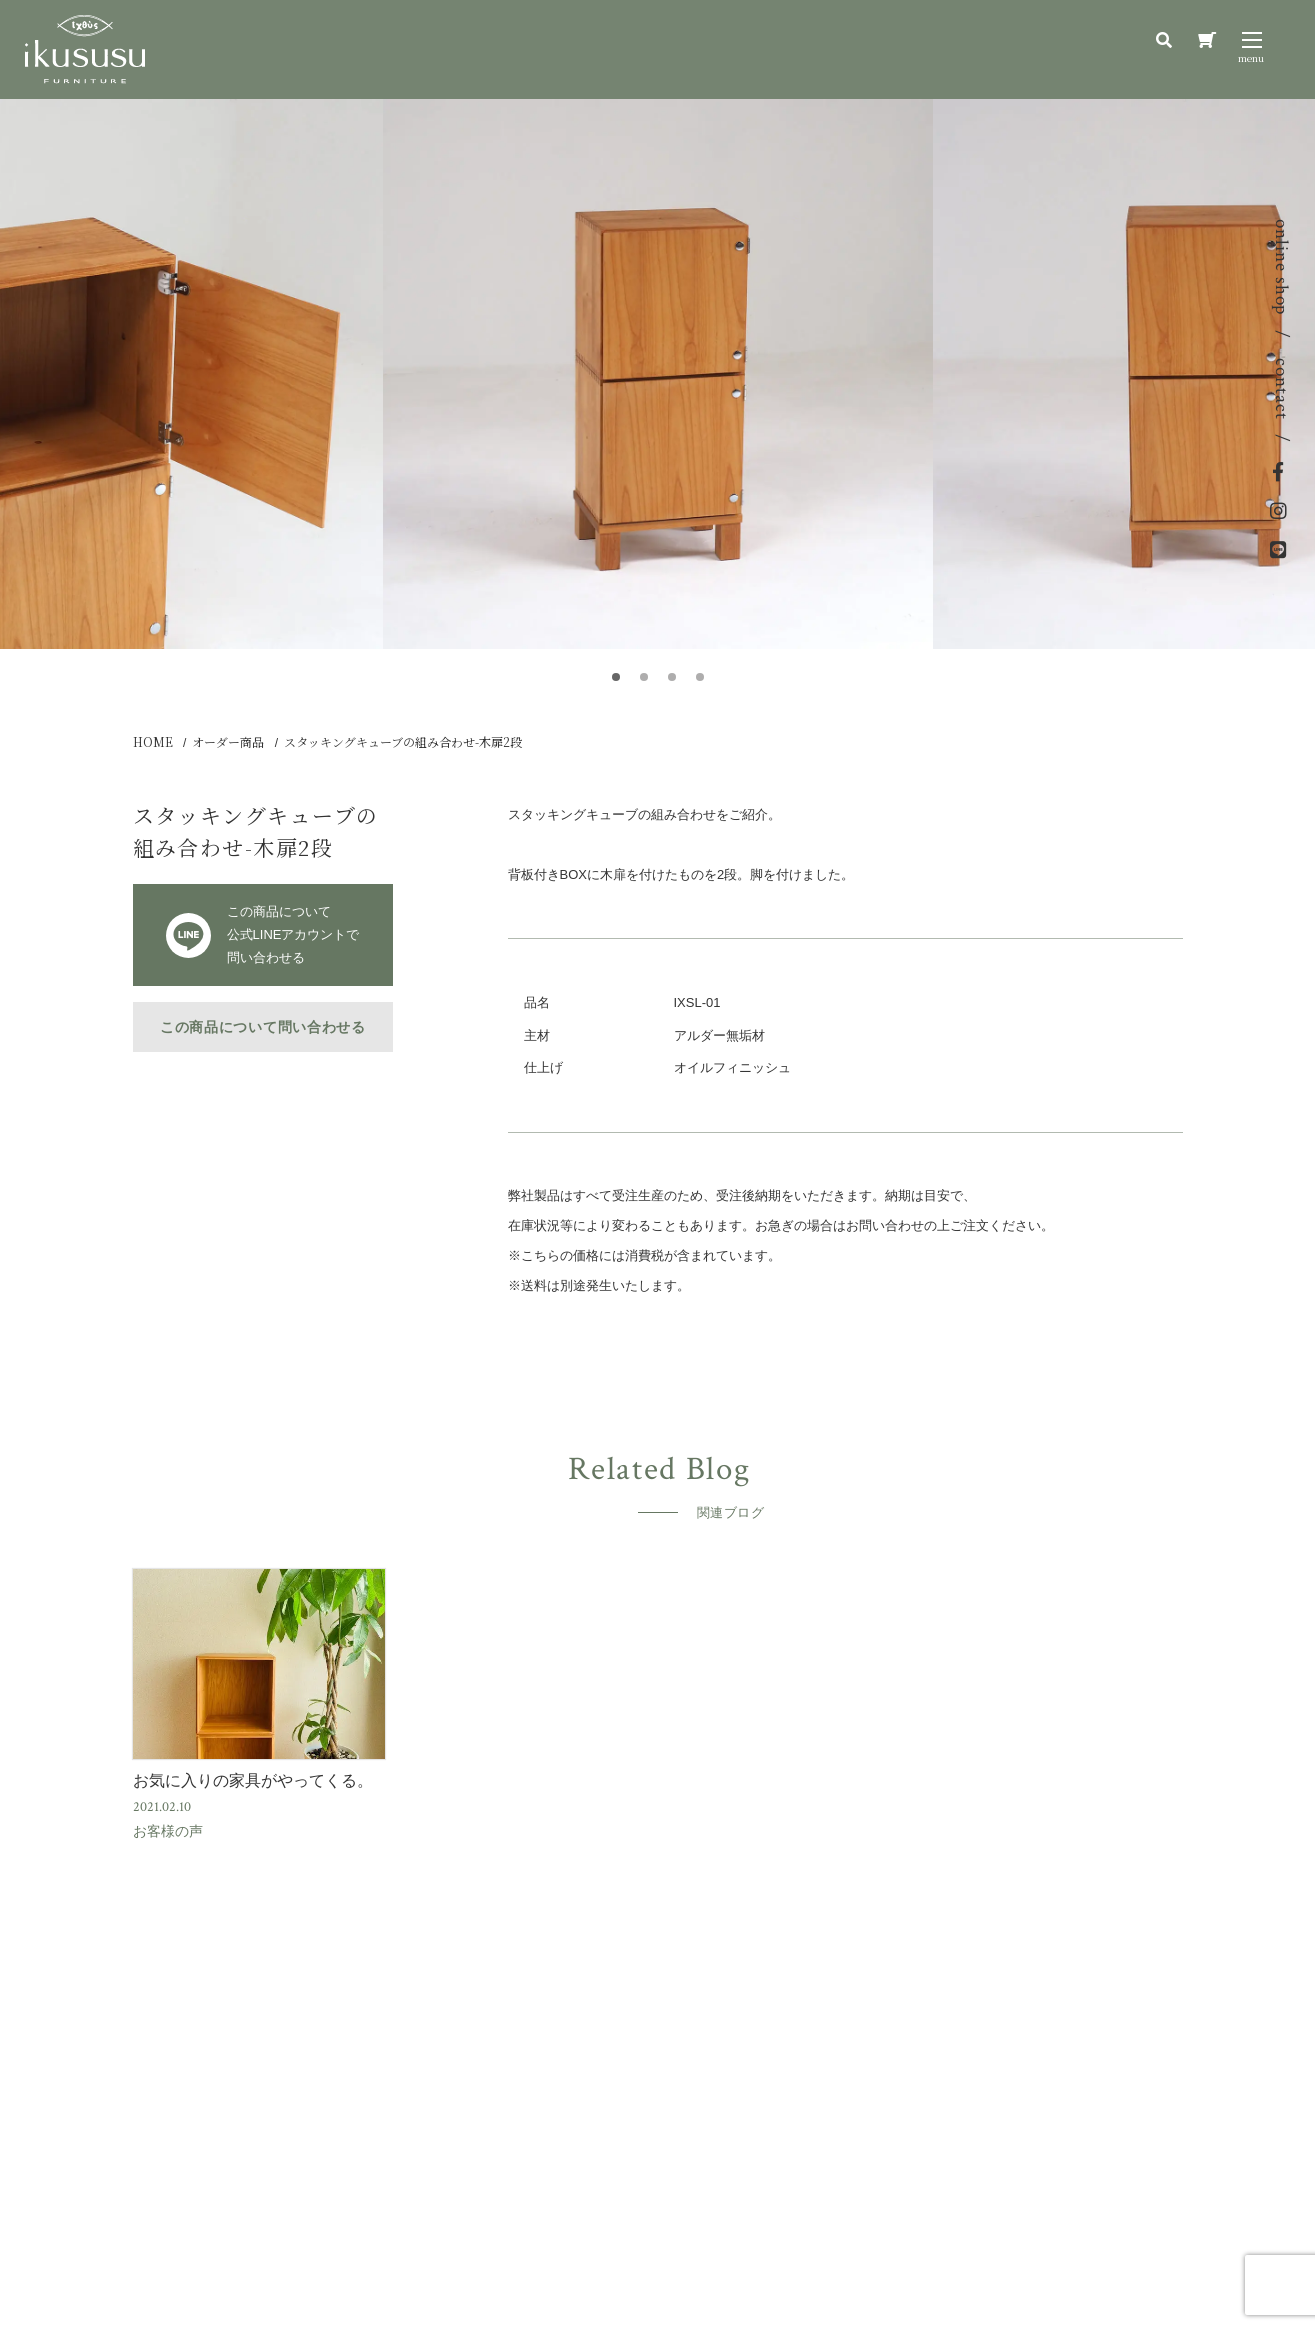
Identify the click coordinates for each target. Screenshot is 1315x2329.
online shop (1281, 267)
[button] (616, 677)
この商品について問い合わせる (263, 1027)
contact (1281, 389)
